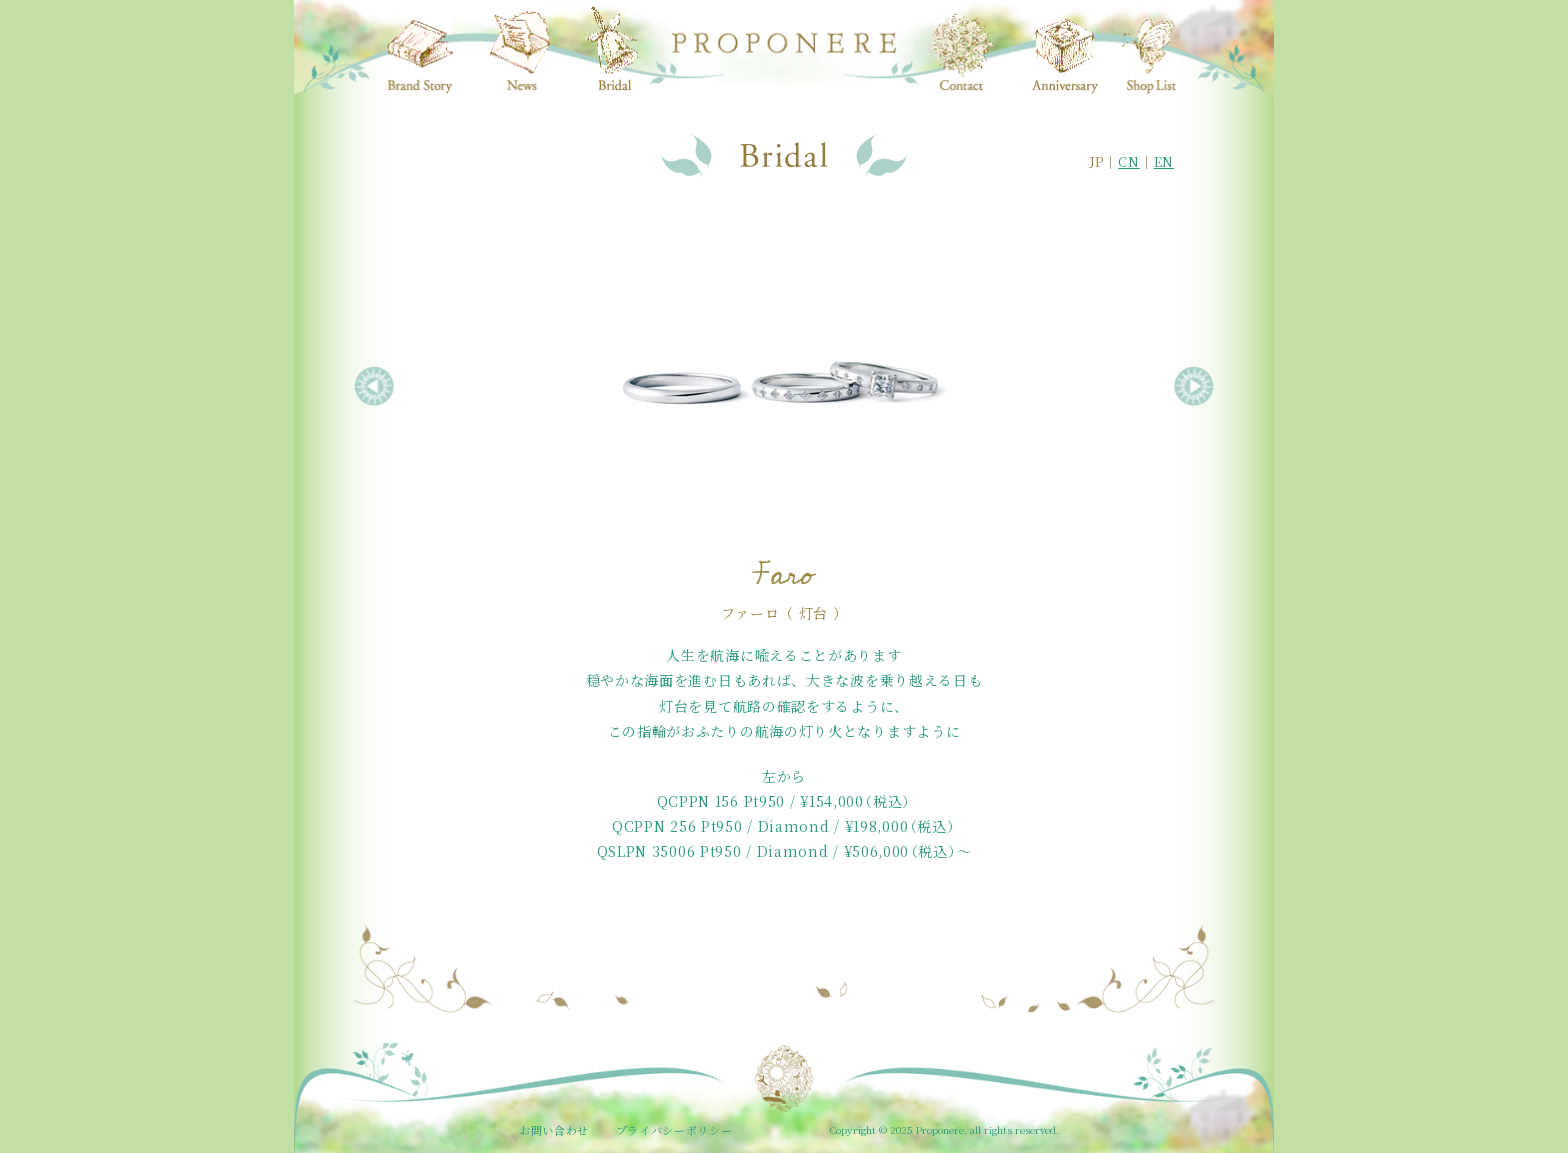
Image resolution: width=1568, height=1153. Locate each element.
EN (1164, 161)
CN (1128, 161)
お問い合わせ (554, 1130)
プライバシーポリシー (674, 1130)
